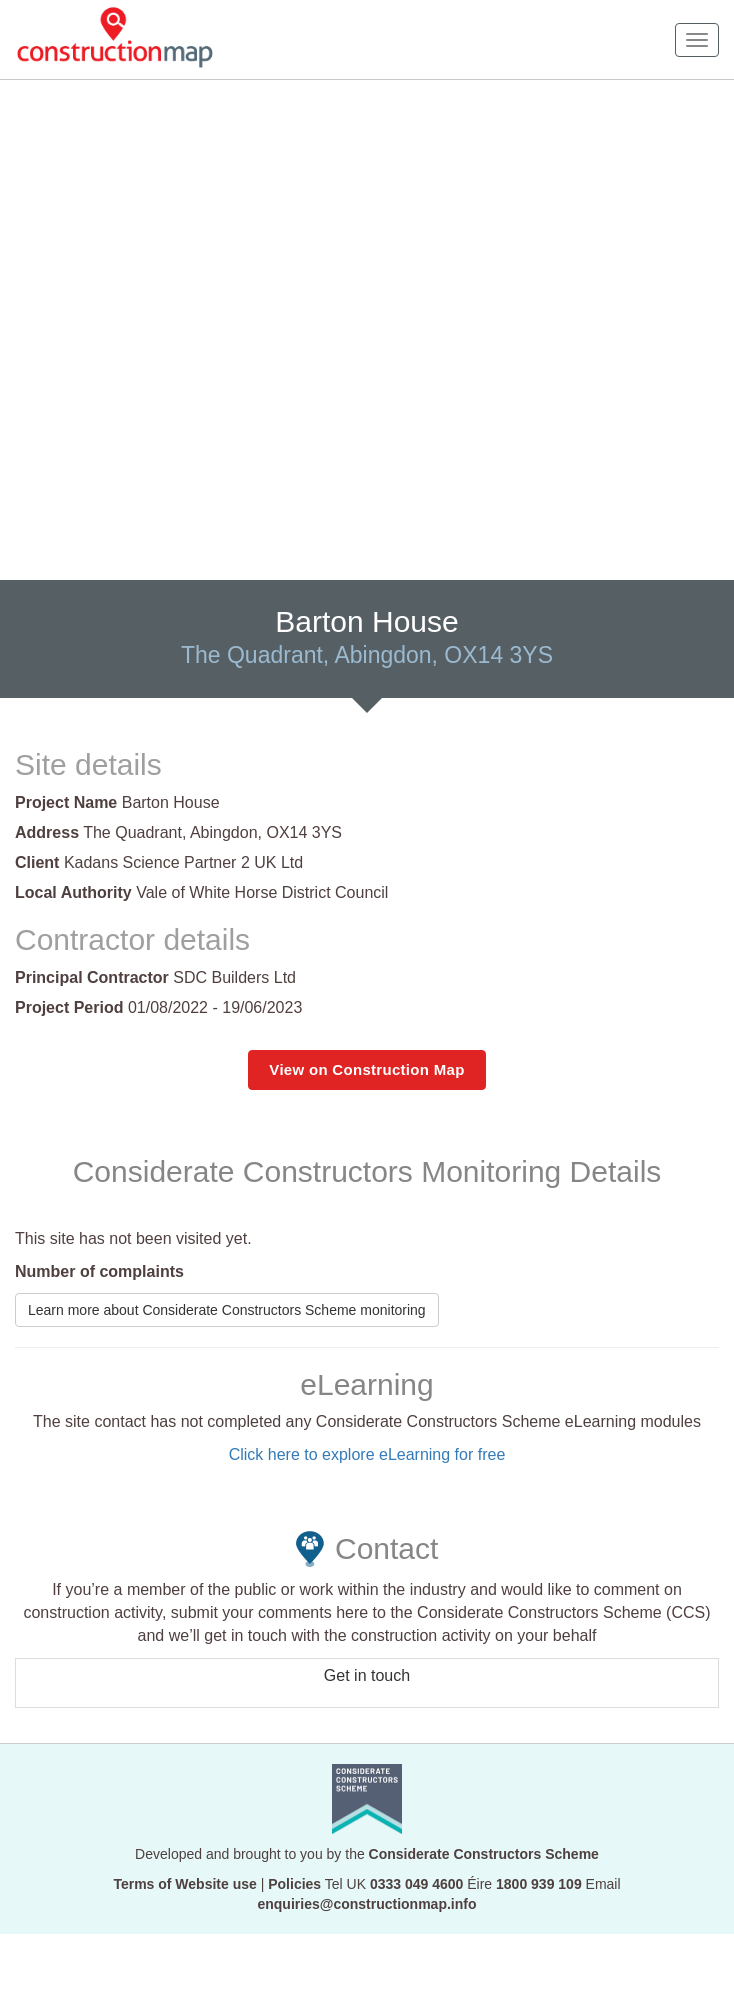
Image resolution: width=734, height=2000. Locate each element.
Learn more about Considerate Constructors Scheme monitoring (227, 1310)
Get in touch (367, 1675)
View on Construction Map (366, 1069)
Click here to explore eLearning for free (367, 1454)
